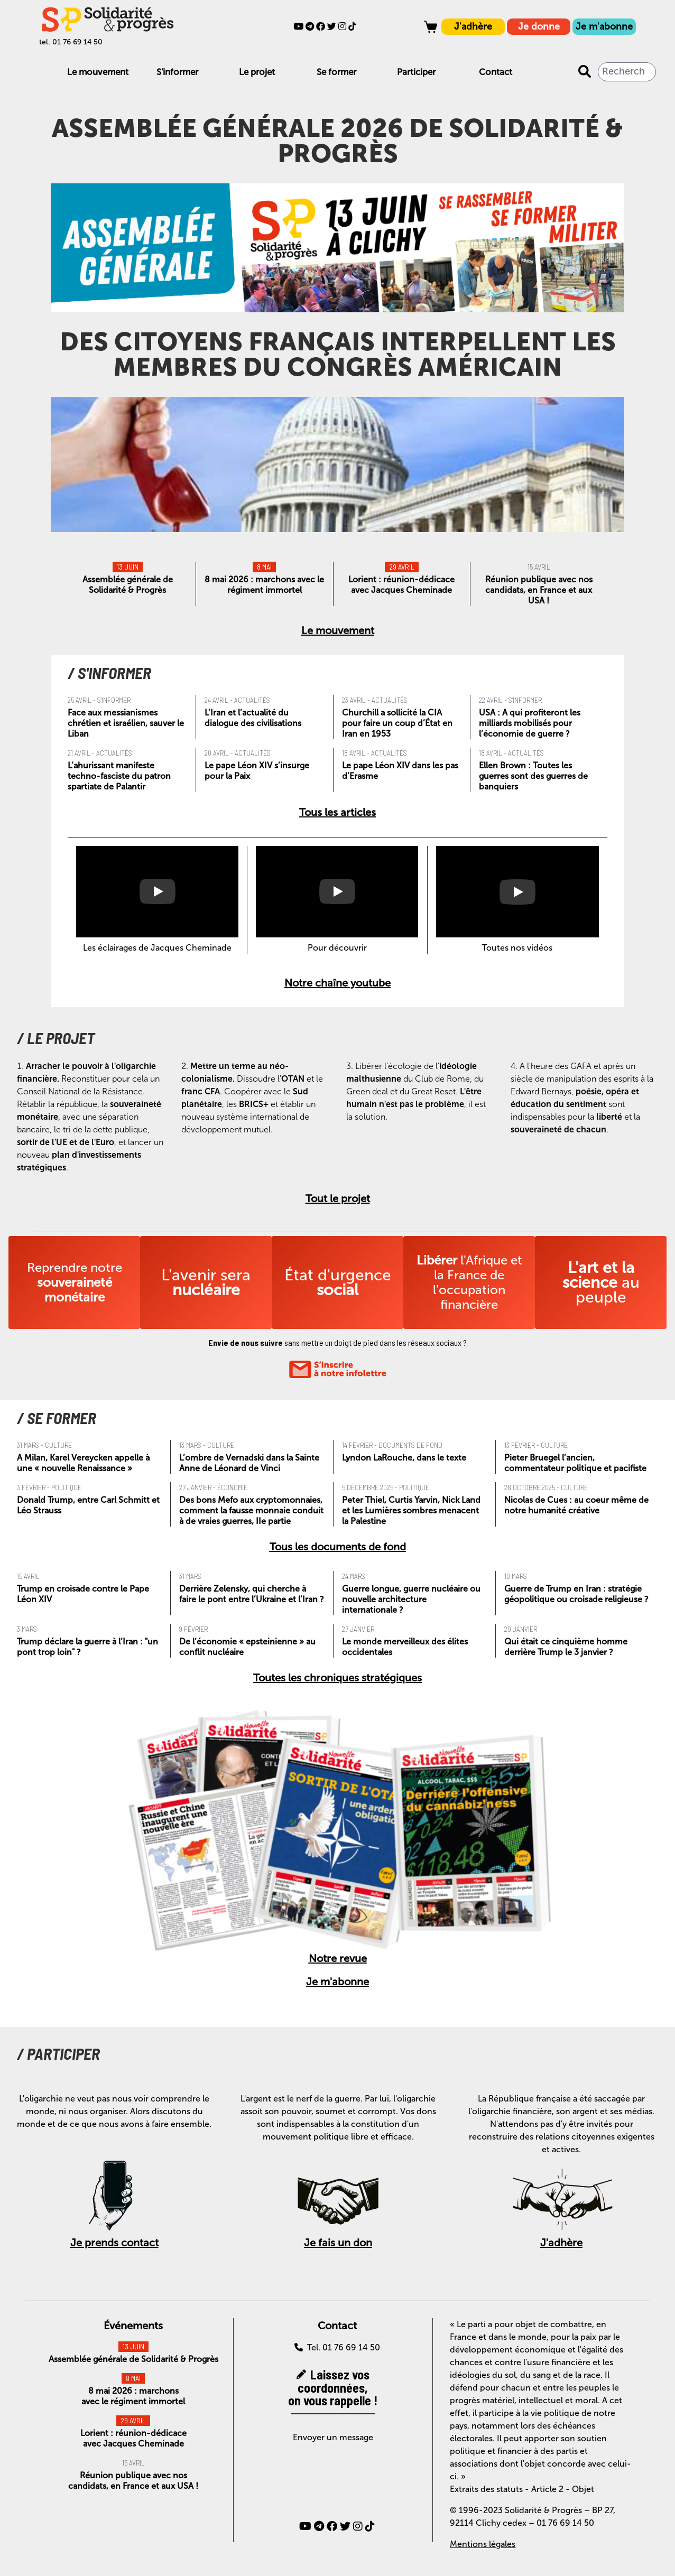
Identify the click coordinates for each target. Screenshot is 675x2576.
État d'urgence (337, 1282)
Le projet (257, 72)
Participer (416, 72)
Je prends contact (114, 2242)
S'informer (177, 72)
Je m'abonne (604, 26)
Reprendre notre (74, 1282)
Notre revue (338, 1958)
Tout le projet (338, 1198)
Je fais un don (338, 2242)
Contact (495, 72)
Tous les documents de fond (338, 1546)
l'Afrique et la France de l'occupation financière (469, 1282)
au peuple (601, 1282)
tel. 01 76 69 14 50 (71, 42)
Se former (336, 72)
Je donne (539, 26)
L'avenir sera (206, 1282)
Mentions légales (482, 2544)
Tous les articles (337, 812)
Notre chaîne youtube (337, 983)
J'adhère (473, 26)
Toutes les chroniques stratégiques (337, 1677)
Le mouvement (97, 72)
